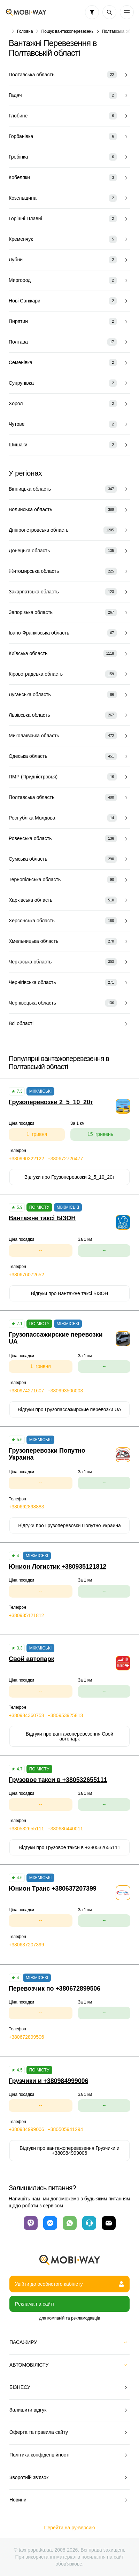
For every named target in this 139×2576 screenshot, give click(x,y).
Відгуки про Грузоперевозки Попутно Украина (69, 1525)
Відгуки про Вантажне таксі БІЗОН (69, 1293)
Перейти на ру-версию (69, 2527)
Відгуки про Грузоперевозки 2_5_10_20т (69, 1177)
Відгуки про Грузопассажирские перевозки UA (69, 1409)
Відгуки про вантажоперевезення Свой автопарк (69, 1736)
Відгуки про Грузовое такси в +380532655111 (70, 1847)
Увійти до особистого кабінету (69, 2284)
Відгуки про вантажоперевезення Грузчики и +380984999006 (69, 2150)
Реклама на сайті (34, 2304)
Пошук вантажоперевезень (67, 31)
